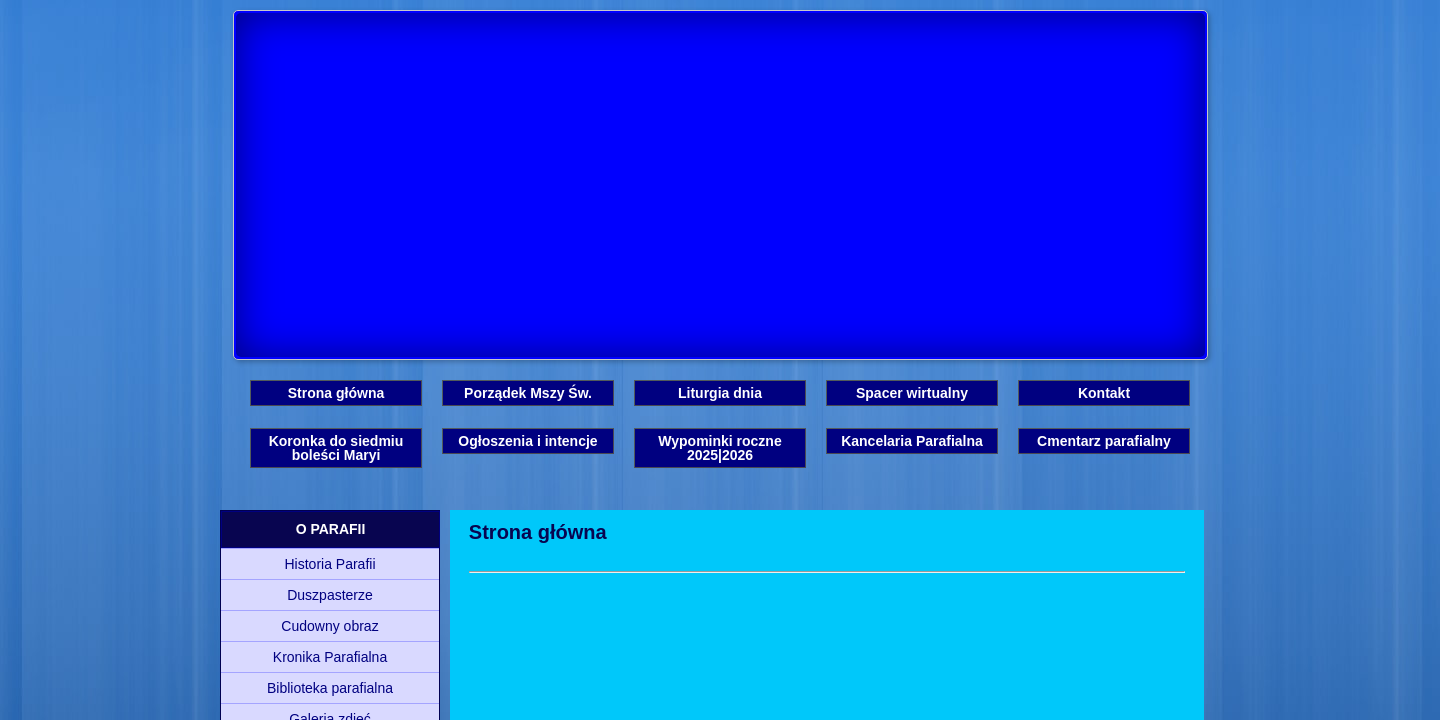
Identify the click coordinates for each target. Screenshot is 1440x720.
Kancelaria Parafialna (912, 441)
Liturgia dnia (720, 393)
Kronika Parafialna (330, 657)
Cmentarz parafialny (1104, 441)
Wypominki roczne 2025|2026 (719, 448)
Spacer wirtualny (912, 393)
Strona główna (336, 393)
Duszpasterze (330, 595)
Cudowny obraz (329, 626)
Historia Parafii (329, 564)
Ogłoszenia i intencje (527, 441)
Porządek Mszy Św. (528, 393)
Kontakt (1104, 393)
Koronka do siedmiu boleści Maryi (336, 448)
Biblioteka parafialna (330, 688)
